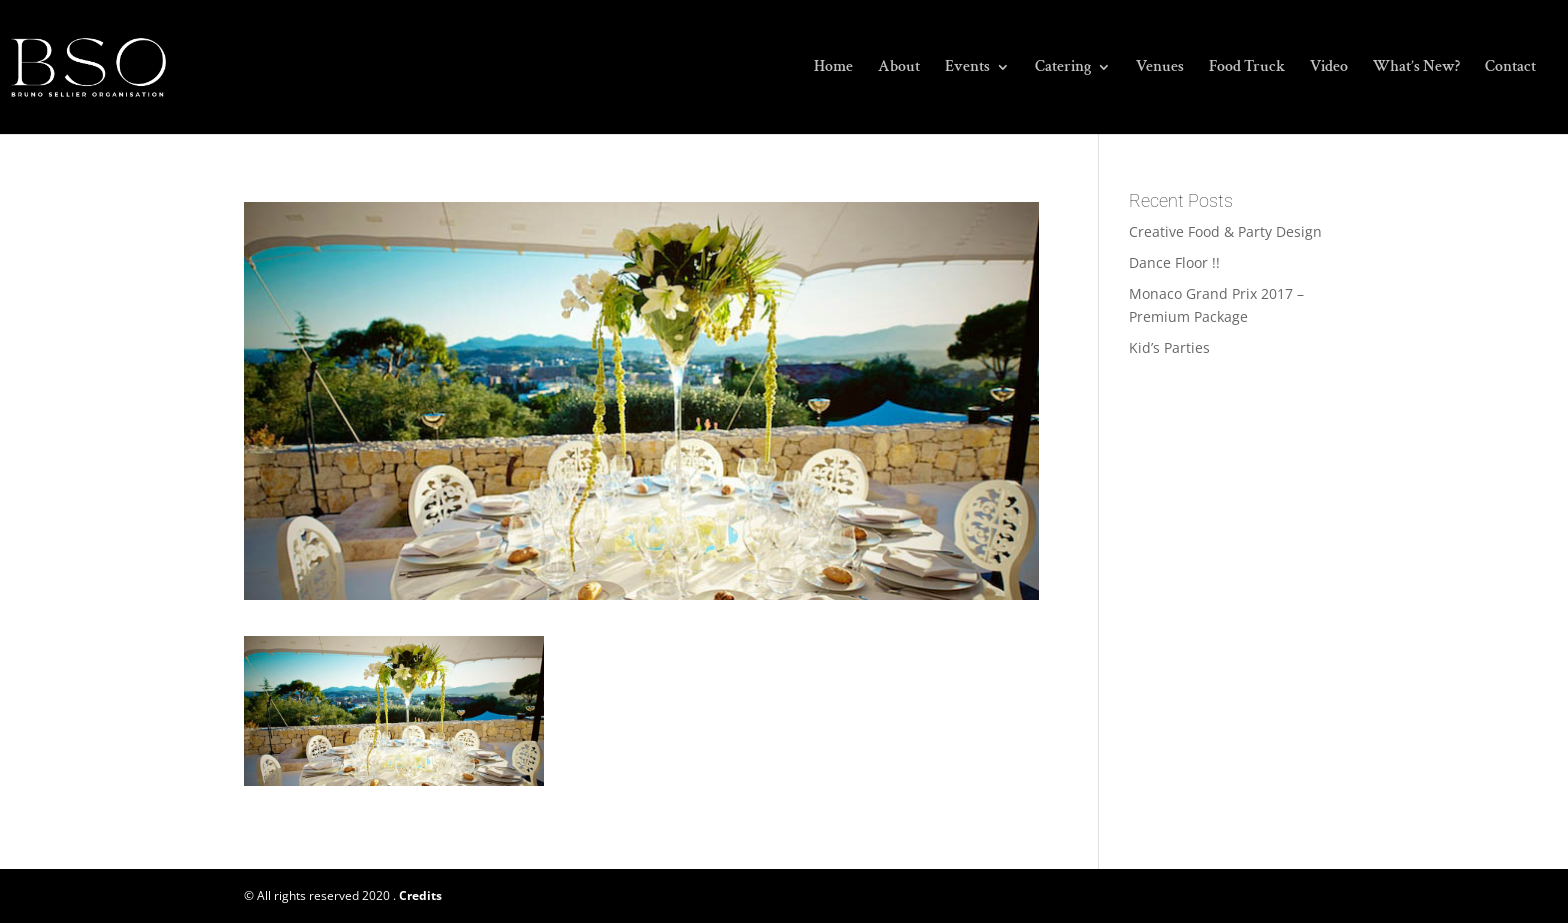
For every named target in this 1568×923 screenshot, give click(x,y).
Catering (1063, 68)
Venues (1160, 68)
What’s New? (1416, 68)
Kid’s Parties (1169, 347)
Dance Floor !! (1174, 262)
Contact (1510, 68)
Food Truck (1247, 68)
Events (967, 68)
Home (833, 68)
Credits (420, 895)
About (899, 68)
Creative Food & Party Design (1225, 231)
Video (1329, 68)
